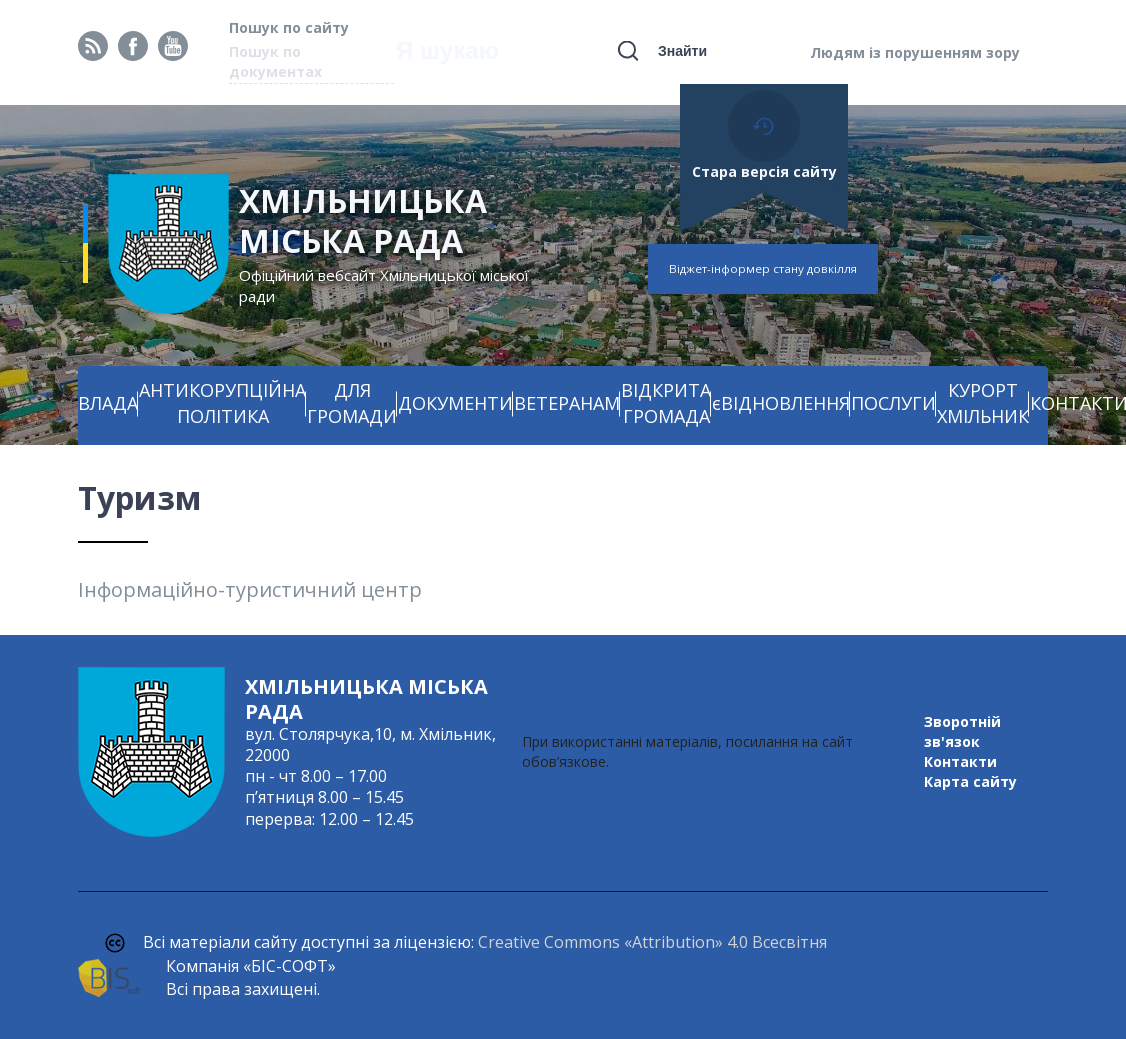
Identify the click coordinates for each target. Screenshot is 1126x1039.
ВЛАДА (108, 403)
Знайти (682, 51)
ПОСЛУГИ (893, 403)
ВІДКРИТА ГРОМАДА (666, 403)
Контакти (960, 761)
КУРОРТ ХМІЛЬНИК (983, 403)
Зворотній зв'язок (962, 731)
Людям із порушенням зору (915, 52)
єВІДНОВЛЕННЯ (781, 403)
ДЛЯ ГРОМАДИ (352, 403)
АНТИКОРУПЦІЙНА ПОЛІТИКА (222, 403)
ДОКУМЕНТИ (455, 403)
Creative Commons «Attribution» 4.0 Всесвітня (652, 942)
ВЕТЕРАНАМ (567, 403)
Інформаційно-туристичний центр (250, 589)
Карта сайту (970, 781)
